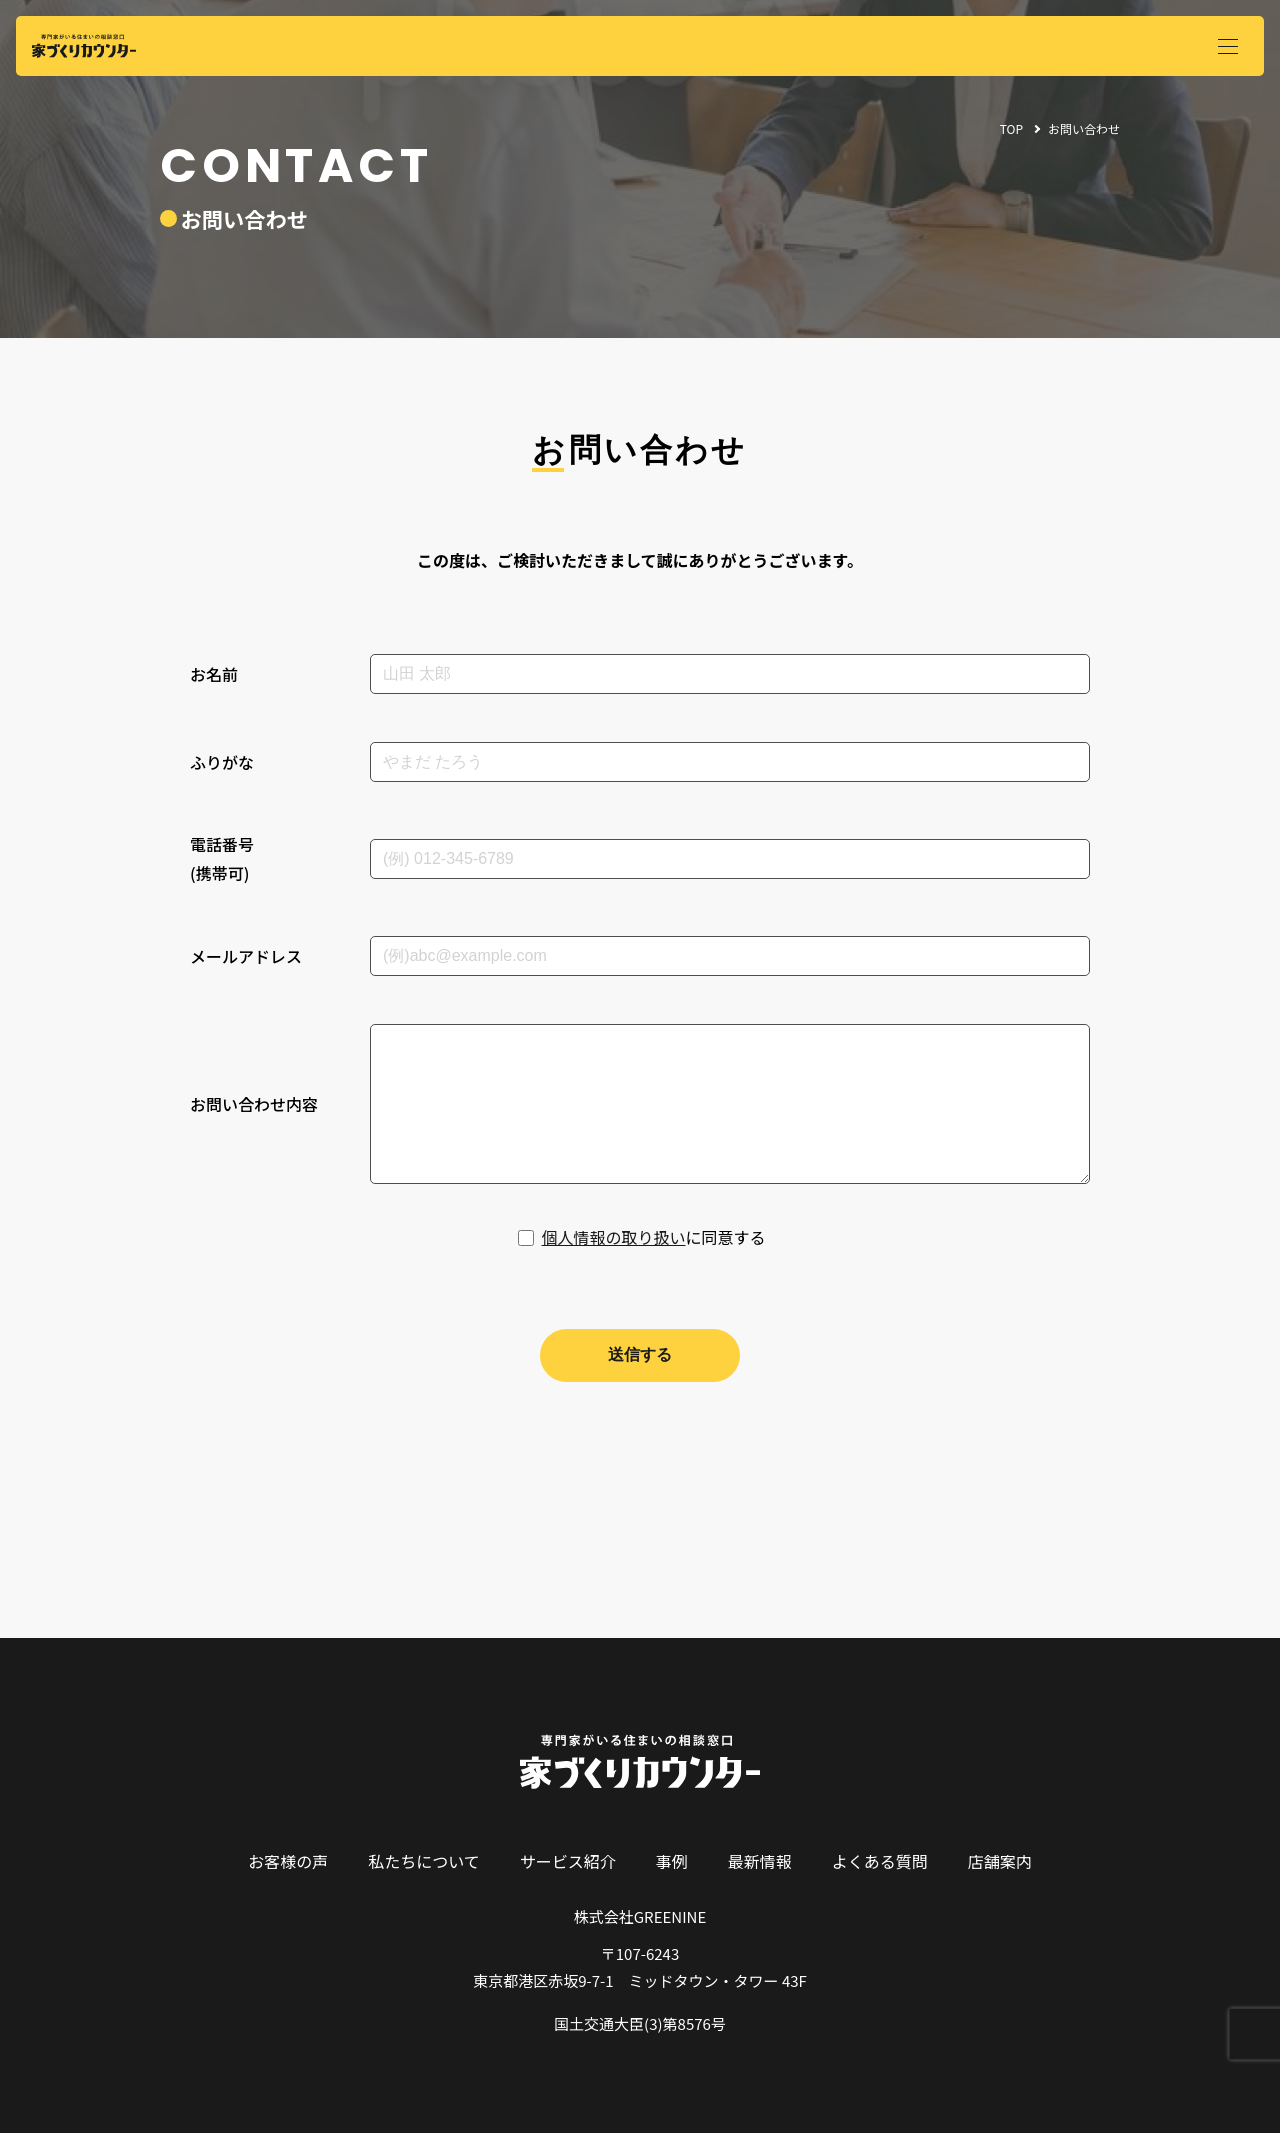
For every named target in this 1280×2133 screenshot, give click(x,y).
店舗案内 (1000, 1861)
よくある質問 (880, 1861)
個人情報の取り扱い (613, 1237)
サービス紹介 (568, 1861)
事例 (672, 1861)
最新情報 (760, 1861)
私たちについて (424, 1861)
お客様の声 (288, 1861)
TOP (1011, 128)
